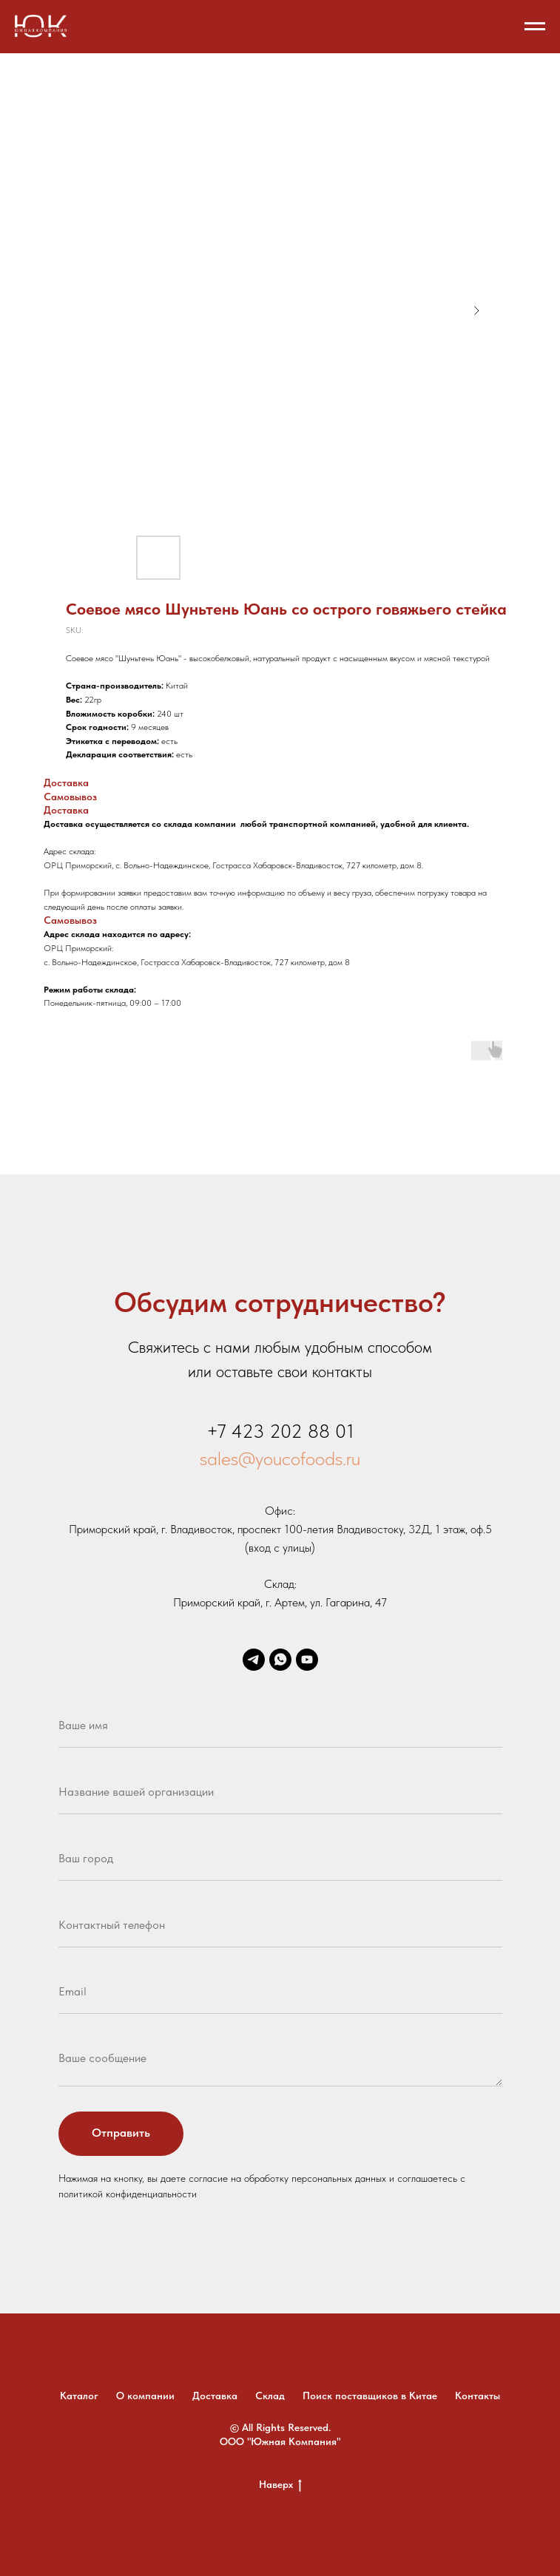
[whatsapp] (280, 1660)
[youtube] (307, 1660)
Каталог (79, 2395)
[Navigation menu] (534, 26)
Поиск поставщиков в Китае (370, 2395)
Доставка (214, 2395)
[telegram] (254, 1660)
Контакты (477, 2395)
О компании (145, 2395)
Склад (270, 2395)
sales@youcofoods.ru (280, 1458)
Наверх (280, 2485)
